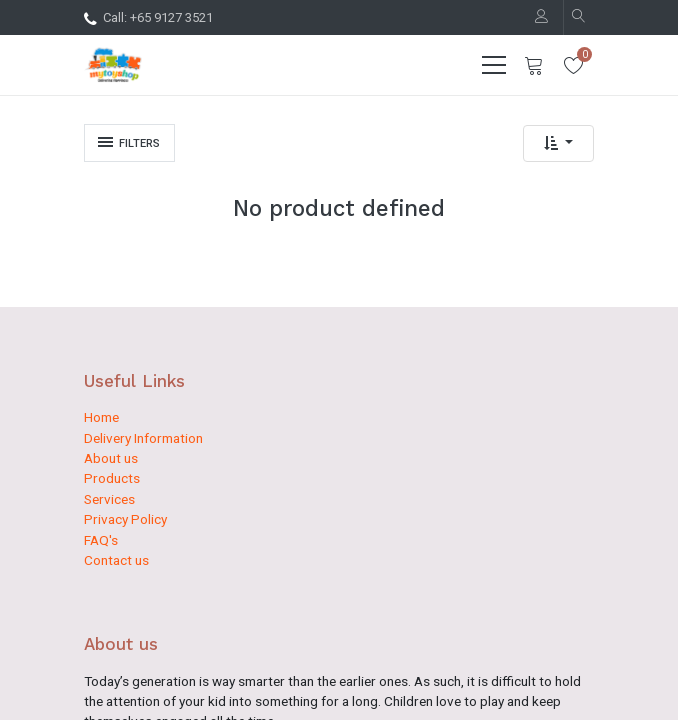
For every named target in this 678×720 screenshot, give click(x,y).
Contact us (116, 560)
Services (109, 499)
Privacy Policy (125, 519)
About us (111, 458)
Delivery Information (143, 438)
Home (101, 417)
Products (112, 478)
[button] (558, 143)
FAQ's (101, 540)
